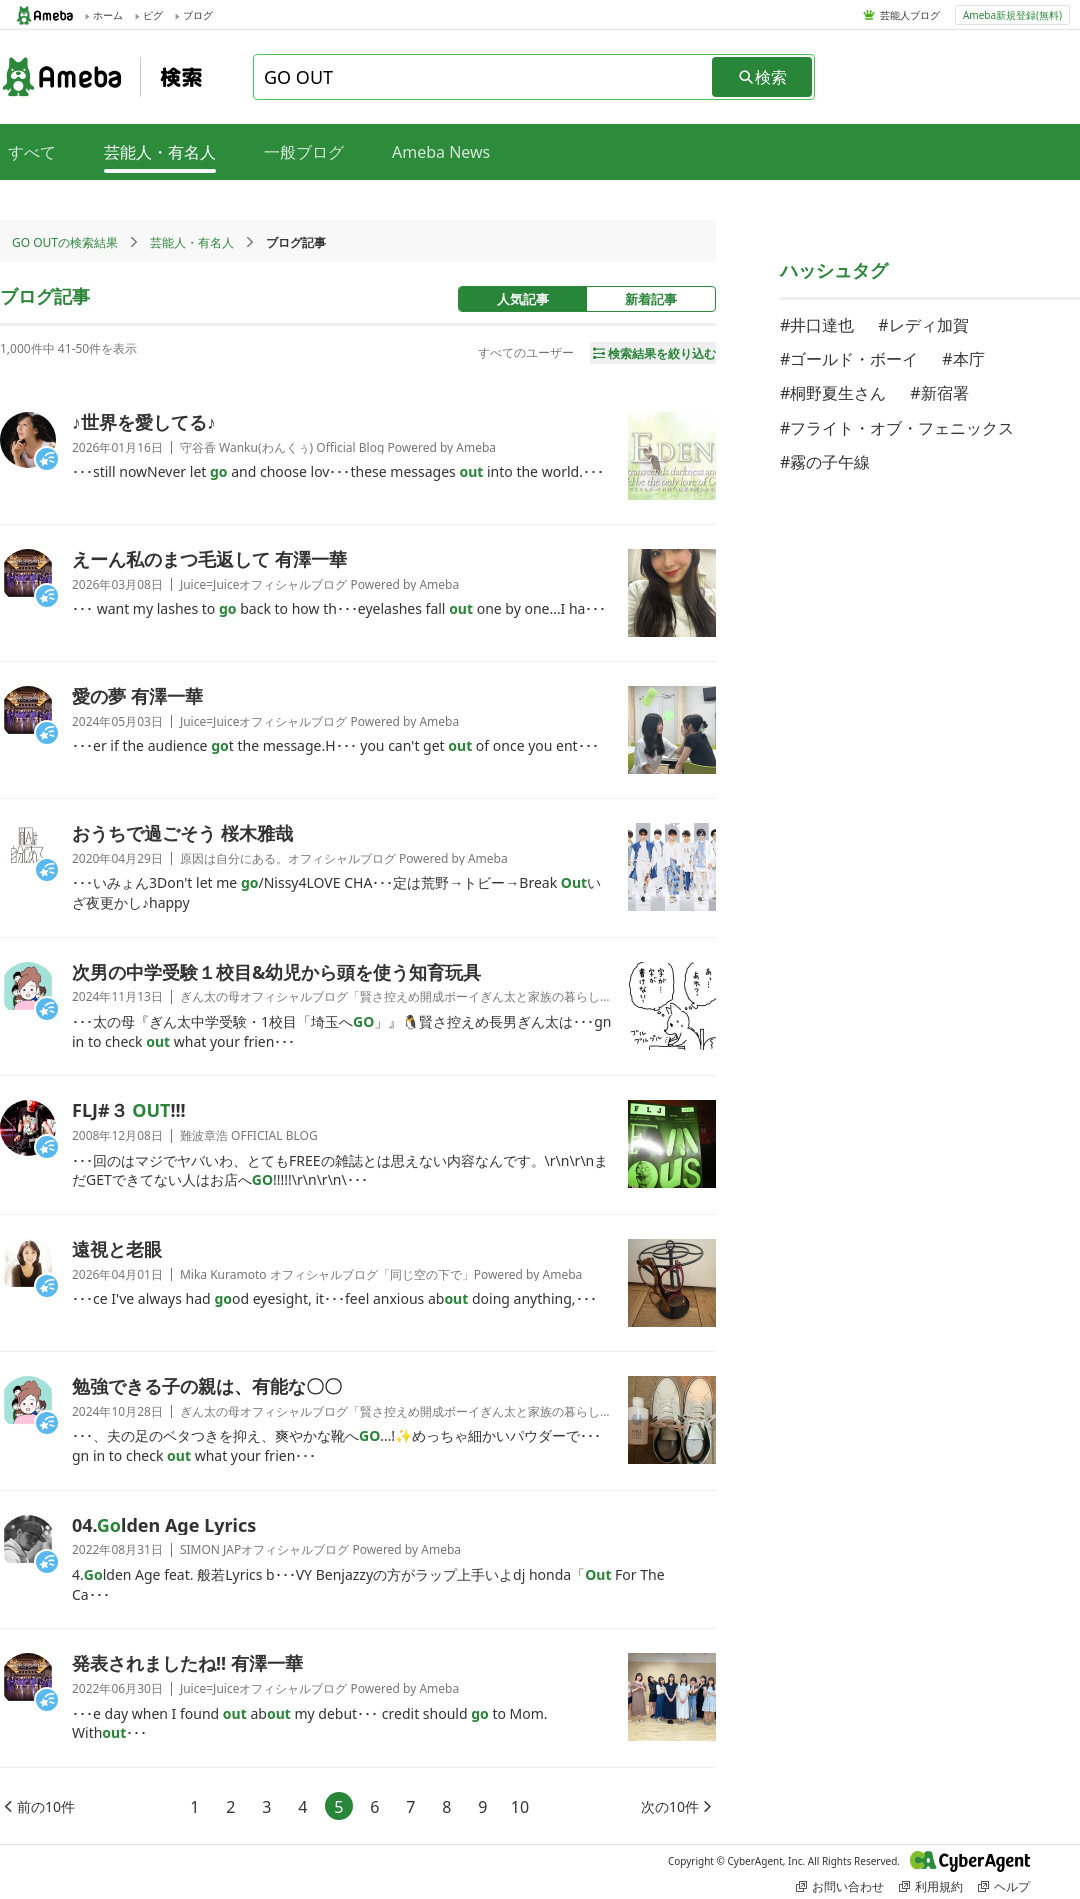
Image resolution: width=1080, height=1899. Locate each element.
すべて (32, 152)
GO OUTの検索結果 (65, 242)
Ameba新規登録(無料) (1012, 15)
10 (520, 1807)
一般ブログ (304, 152)
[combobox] (484, 77)
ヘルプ (1004, 1886)
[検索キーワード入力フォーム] (484, 77)
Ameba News (441, 152)
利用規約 (931, 1886)
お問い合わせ (840, 1886)
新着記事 (651, 299)
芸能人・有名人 (192, 242)
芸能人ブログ (910, 15)
